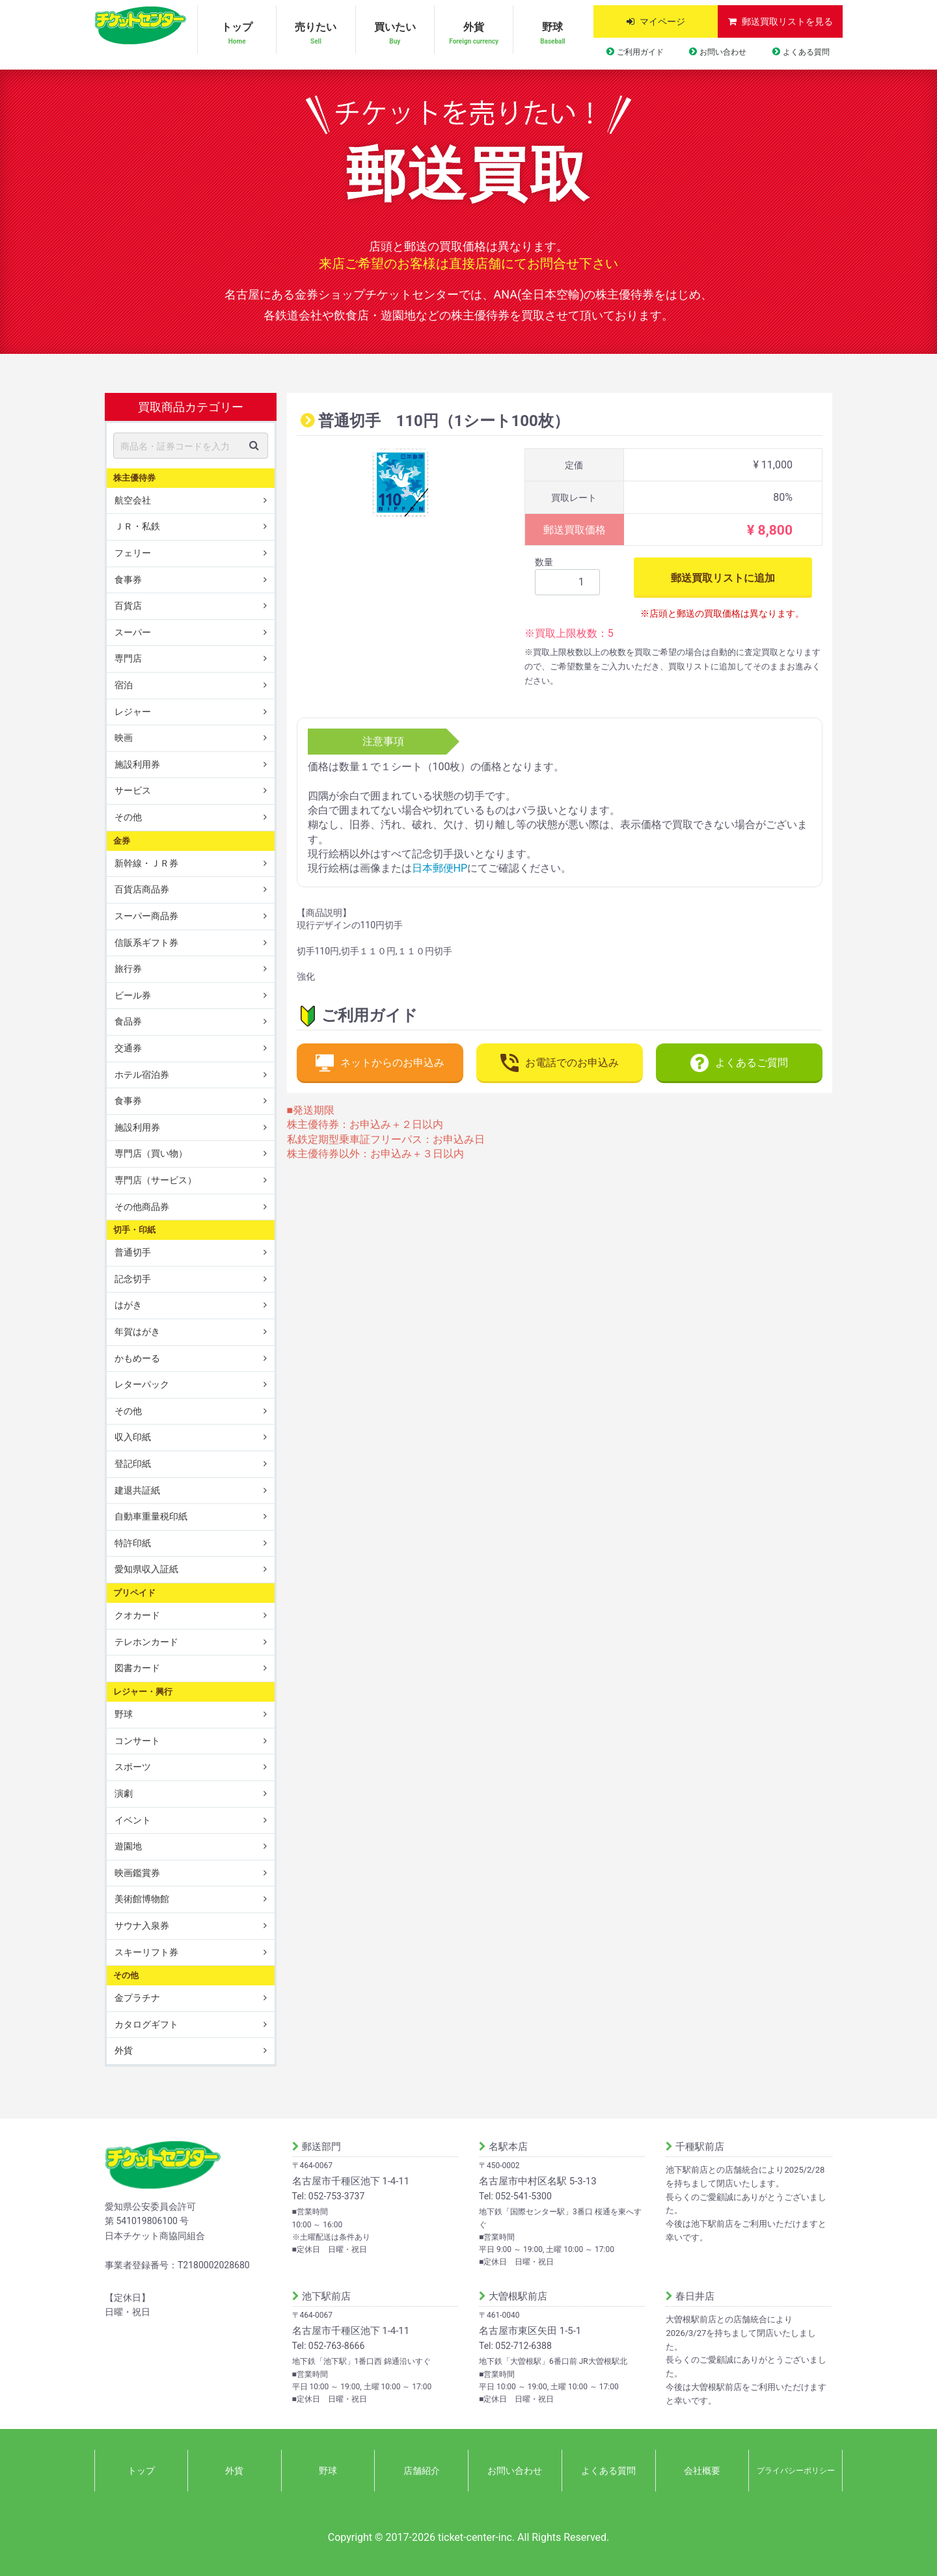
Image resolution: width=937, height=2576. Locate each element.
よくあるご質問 (739, 1063)
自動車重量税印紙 (151, 1516)
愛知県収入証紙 (146, 1569)
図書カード (137, 1668)
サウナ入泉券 (142, 1925)
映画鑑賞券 (137, 1873)
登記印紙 (133, 1463)
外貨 (474, 34)
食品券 (128, 1021)
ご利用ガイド (640, 52)
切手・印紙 (134, 1230)
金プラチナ (137, 1997)
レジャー (133, 711)
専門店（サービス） (156, 1180)
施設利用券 (137, 764)
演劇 (124, 1793)
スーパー (133, 632)
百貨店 (128, 605)
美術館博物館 (142, 1899)
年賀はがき (137, 1331)
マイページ (662, 21)
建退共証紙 (137, 1489)
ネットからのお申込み (380, 1063)
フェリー (133, 553)
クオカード (137, 1615)
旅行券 (128, 968)
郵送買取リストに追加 (723, 577)
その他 (128, 817)
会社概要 (702, 2470)
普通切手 (133, 1252)
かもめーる (137, 1357)
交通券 (128, 1048)
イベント (133, 1819)
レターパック (142, 1384)
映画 (124, 737)
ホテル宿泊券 (142, 1074)
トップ (237, 34)
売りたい (316, 34)
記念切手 (133, 1279)
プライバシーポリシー (796, 2470)
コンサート (137, 1741)
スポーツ (133, 1767)
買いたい (395, 34)
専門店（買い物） (151, 1153)
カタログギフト (146, 2024)
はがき (128, 1305)
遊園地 (128, 1846)
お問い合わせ (722, 52)
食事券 (128, 579)
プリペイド (134, 1593)
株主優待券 (134, 477)
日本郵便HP (440, 868)
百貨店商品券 (142, 889)
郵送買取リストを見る (787, 21)
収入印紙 (133, 1437)
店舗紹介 (421, 2470)
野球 (552, 34)
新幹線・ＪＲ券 (146, 863)
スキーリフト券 (146, 1951)
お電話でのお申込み (559, 1063)
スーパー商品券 (146, 916)
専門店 (128, 658)
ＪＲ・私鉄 (137, 526)
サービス (133, 790)
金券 (121, 840)
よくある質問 (806, 52)
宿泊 (124, 685)
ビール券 (133, 995)
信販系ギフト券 (146, 942)
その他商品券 (142, 1206)
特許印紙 (133, 1543)
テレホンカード (146, 1642)
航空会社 (133, 500)
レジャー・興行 (142, 1692)
